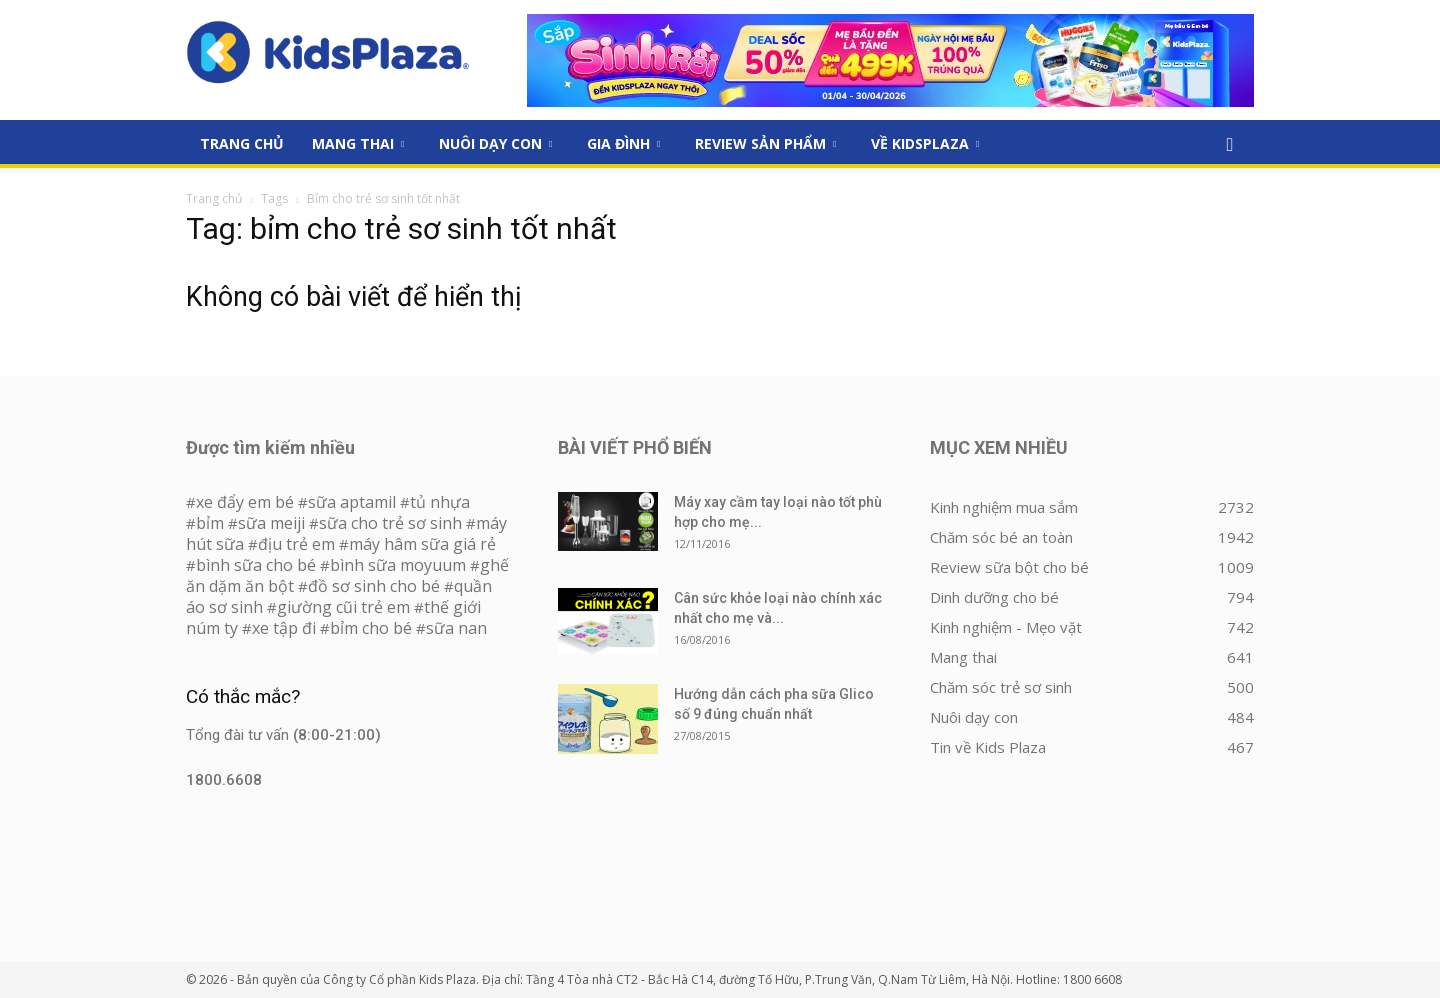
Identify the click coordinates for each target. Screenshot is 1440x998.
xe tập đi (284, 628)
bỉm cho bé (371, 628)
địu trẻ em (296, 544)
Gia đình (623, 143)
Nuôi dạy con (495, 143)
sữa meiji (271, 523)
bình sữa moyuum (398, 565)
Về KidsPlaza (925, 143)
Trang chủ (214, 198)
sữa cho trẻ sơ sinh (390, 523)
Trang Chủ (242, 143)
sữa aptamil (352, 502)
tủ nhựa (440, 502)
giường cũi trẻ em (343, 607)
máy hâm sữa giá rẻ (422, 544)
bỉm (210, 523)
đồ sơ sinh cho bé (374, 586)
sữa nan (456, 628)
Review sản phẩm (765, 143)
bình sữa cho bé (256, 565)
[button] (1230, 145)
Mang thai (358, 143)
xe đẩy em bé (247, 502)
